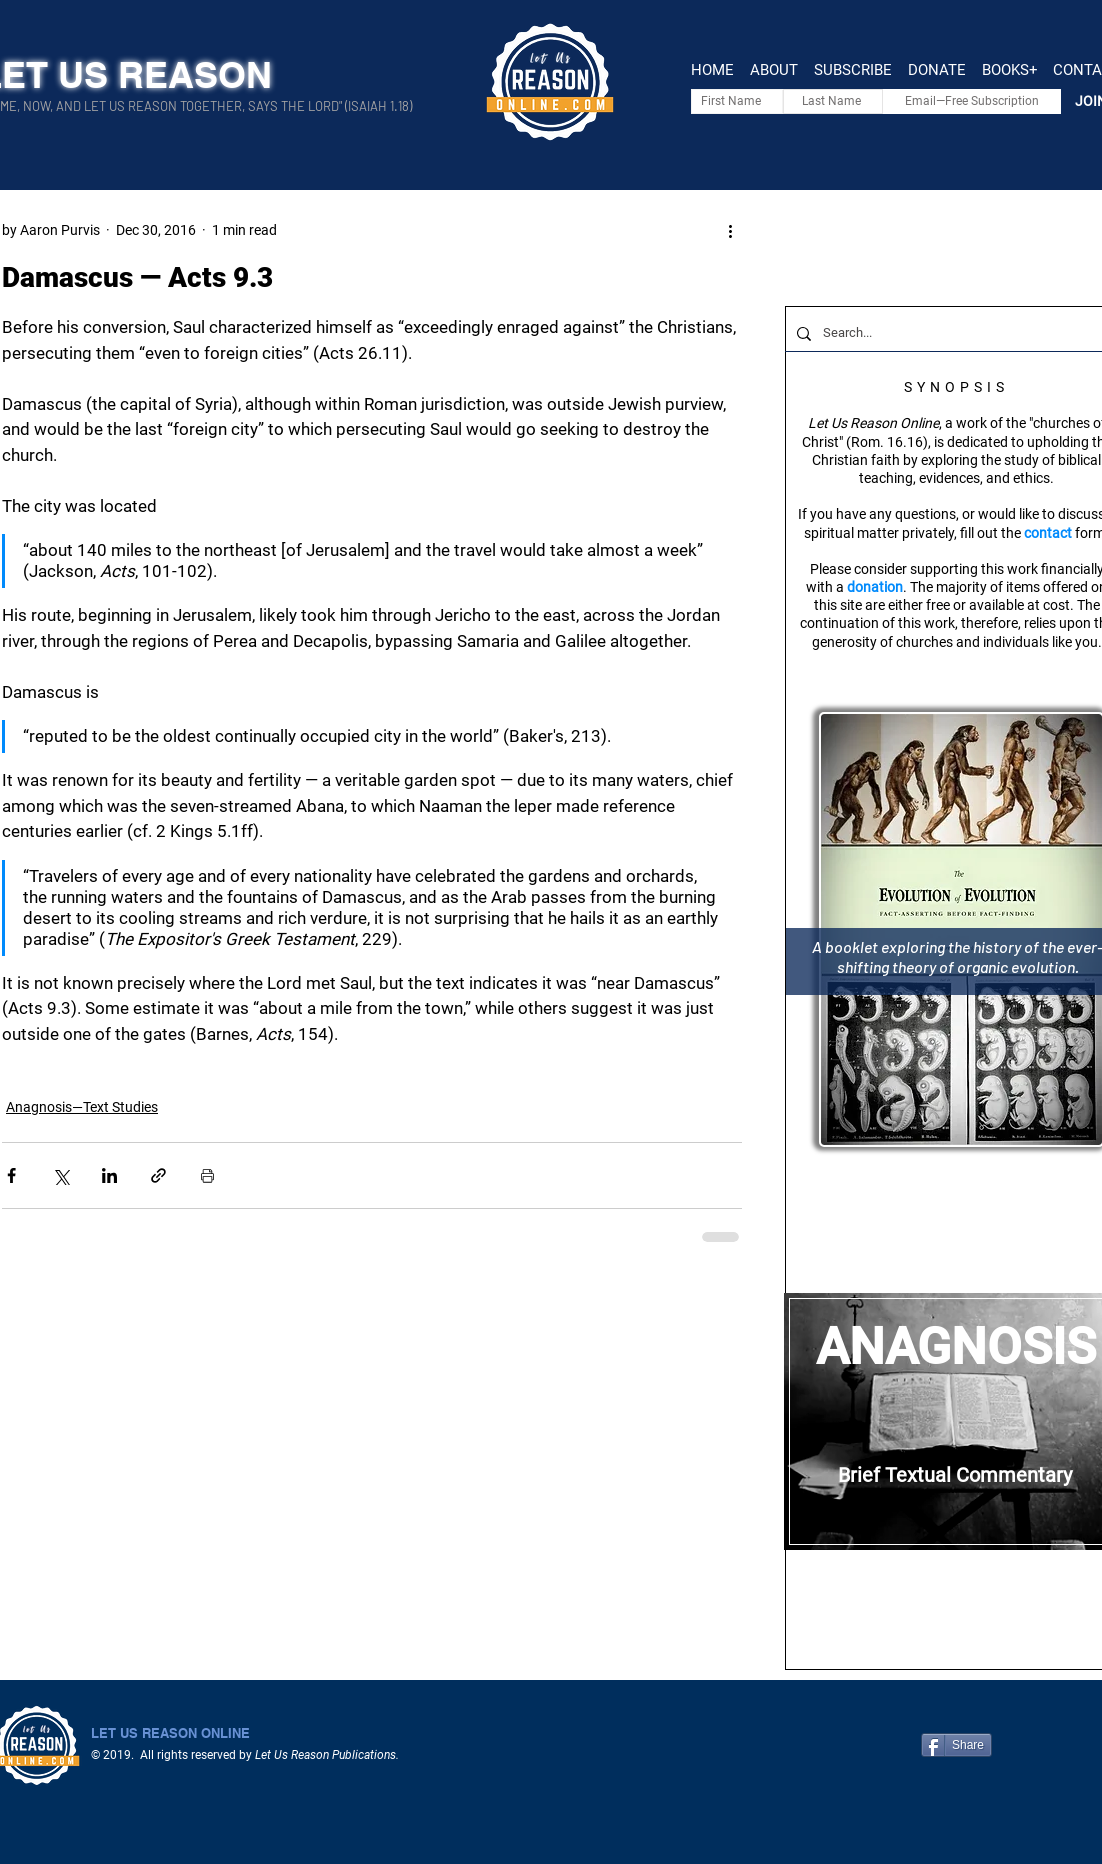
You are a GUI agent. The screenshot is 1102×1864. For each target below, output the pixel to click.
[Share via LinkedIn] (109, 1175)
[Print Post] (207, 1175)
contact (1048, 533)
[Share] (956, 1745)
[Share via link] (158, 1175)
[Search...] (954, 333)
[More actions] (730, 230)
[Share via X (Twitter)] (60, 1175)
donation (875, 587)
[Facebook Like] (1059, 1745)
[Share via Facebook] (11, 1175)
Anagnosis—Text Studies (82, 1107)
